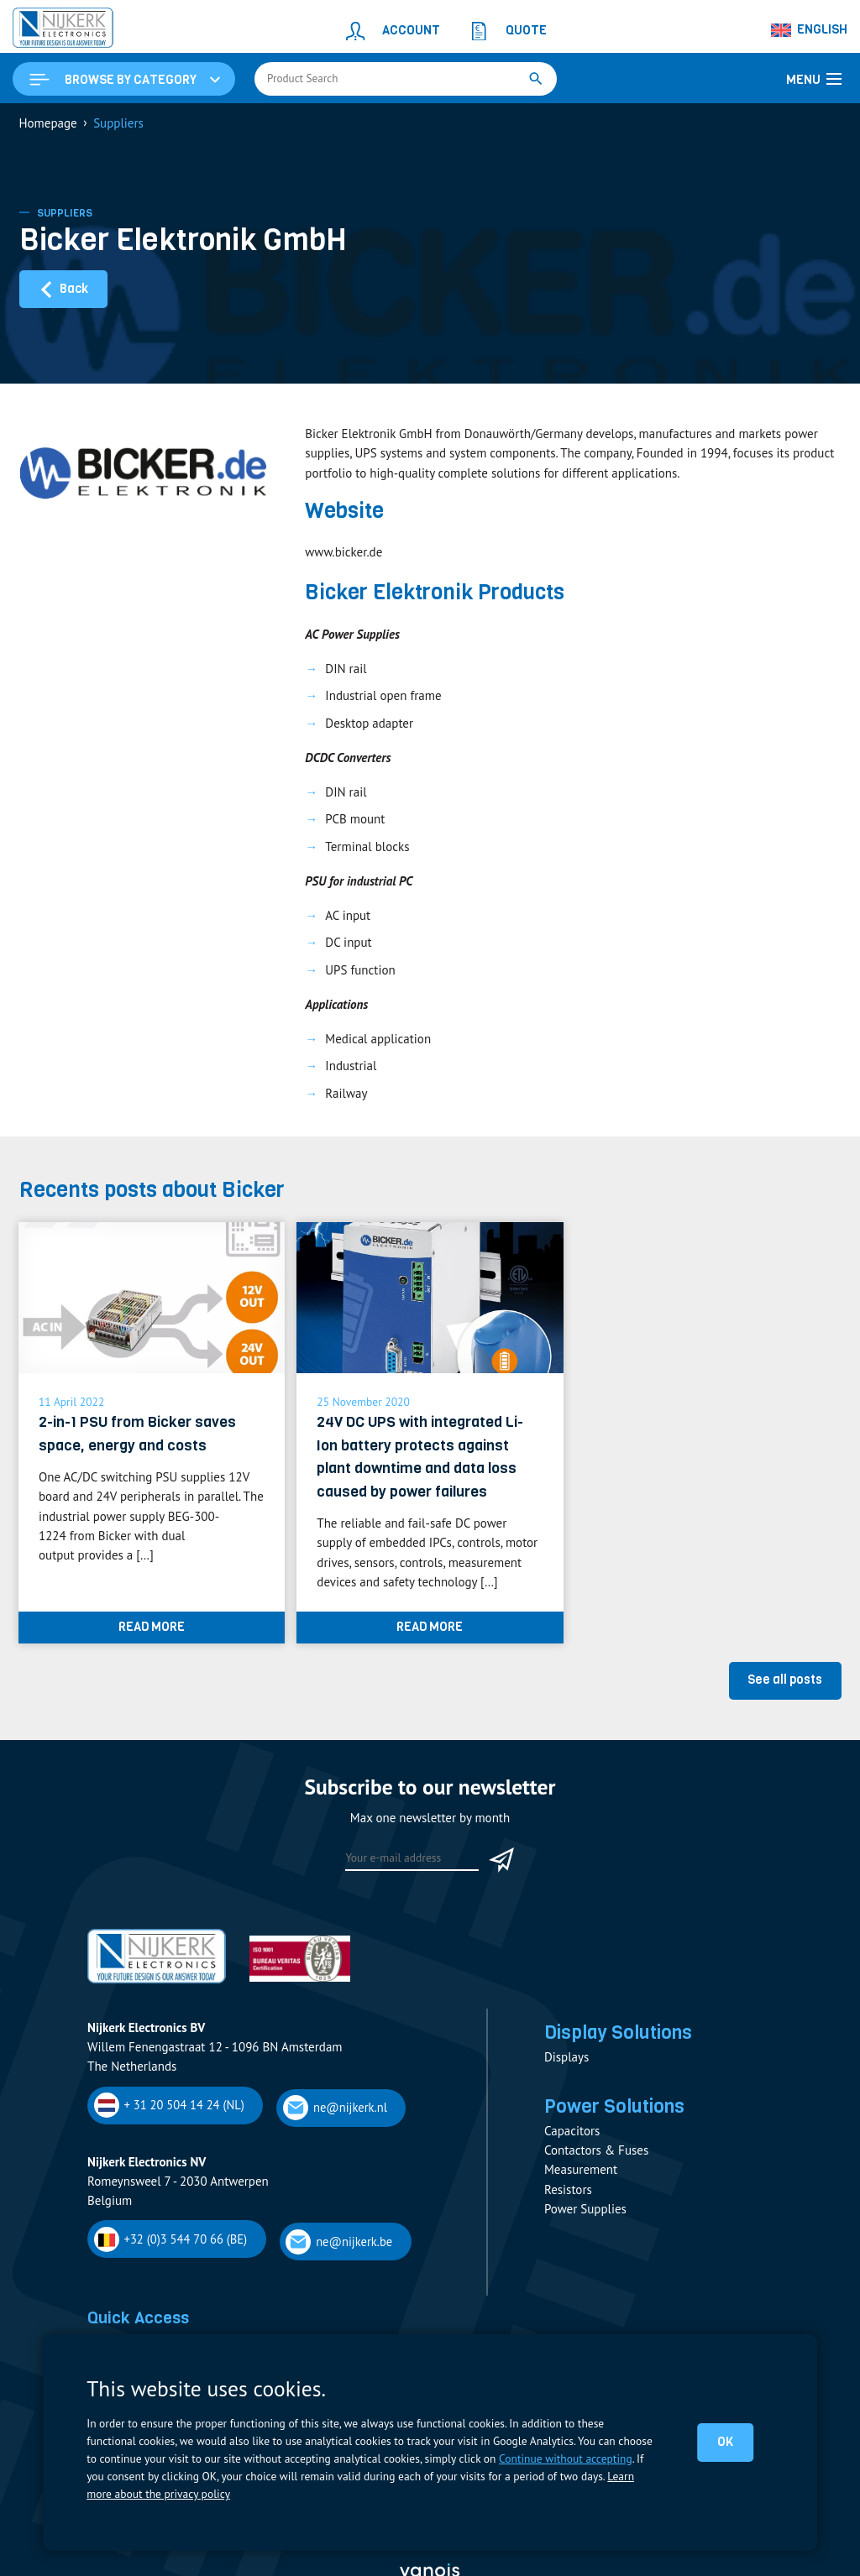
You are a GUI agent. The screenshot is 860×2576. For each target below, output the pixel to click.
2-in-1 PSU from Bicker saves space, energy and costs (137, 1433)
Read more (151, 1626)
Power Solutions (614, 2106)
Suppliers (64, 213)
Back (63, 289)
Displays (566, 2057)
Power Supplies (585, 2209)
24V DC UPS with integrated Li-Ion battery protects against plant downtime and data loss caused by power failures (420, 1456)
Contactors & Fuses (596, 2150)
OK (725, 2441)
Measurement (580, 2169)
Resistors (568, 2189)
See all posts (784, 1679)
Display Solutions (618, 2032)
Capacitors (572, 2131)
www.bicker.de (343, 552)
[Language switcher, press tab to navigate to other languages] (809, 30)
